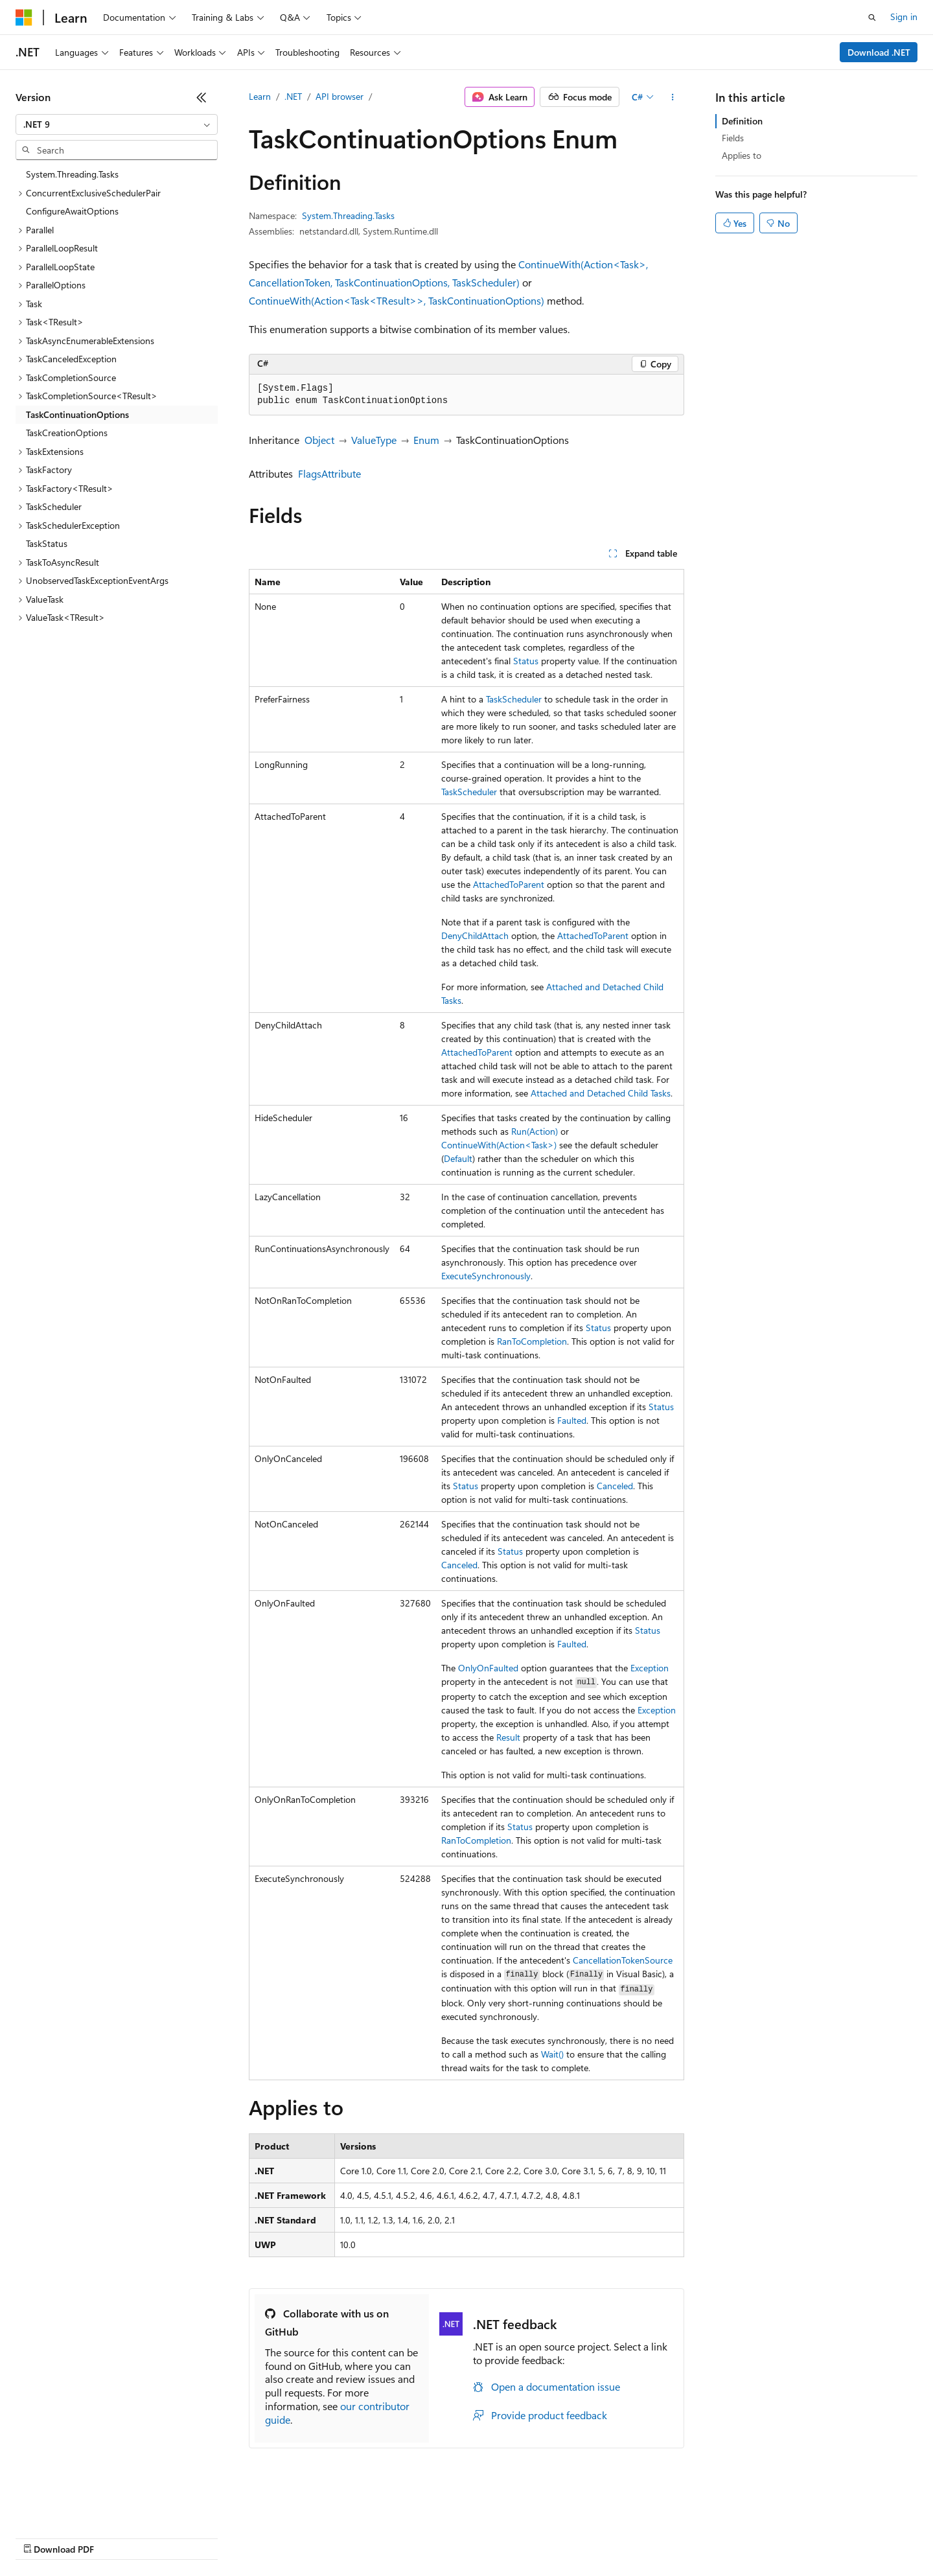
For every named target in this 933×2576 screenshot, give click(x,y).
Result (508, 1737)
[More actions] (673, 97)
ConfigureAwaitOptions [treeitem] (72, 211)
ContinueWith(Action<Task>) (499, 1145)
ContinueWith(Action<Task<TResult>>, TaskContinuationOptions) (396, 300)
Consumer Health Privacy (372, 2537)
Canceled (615, 1485)
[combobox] (117, 124)
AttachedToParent (508, 884)
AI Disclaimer (41, 2537)
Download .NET (878, 52)
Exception (649, 1668)
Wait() (552, 2054)
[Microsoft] (24, 17)
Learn (260, 96)
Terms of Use (473, 2537)
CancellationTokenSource (623, 1960)
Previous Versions (117, 2537)
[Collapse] (201, 97)
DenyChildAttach (475, 935)
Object (319, 440)
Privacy (283, 2537)
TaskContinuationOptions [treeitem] (77, 414)
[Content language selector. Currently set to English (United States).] (75, 2506)
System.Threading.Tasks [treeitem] (72, 174)
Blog (176, 2537)
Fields (733, 138)
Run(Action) (534, 1131)
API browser (339, 96)
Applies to (741, 155)
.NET (293, 96)
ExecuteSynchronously (486, 1276)
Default (458, 1158)
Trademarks (537, 2537)
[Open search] (872, 17)
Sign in (903, 16)
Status (525, 661)
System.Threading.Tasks (348, 215)
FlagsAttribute (329, 473)
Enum (426, 440)
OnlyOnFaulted (488, 1668)
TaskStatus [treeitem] (46, 543)
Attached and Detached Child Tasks (601, 1093)
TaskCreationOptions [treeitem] (67, 432)
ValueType (374, 440)
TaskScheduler (514, 699)
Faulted (571, 1420)
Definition (742, 121)
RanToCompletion (532, 1341)
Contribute (232, 2537)
